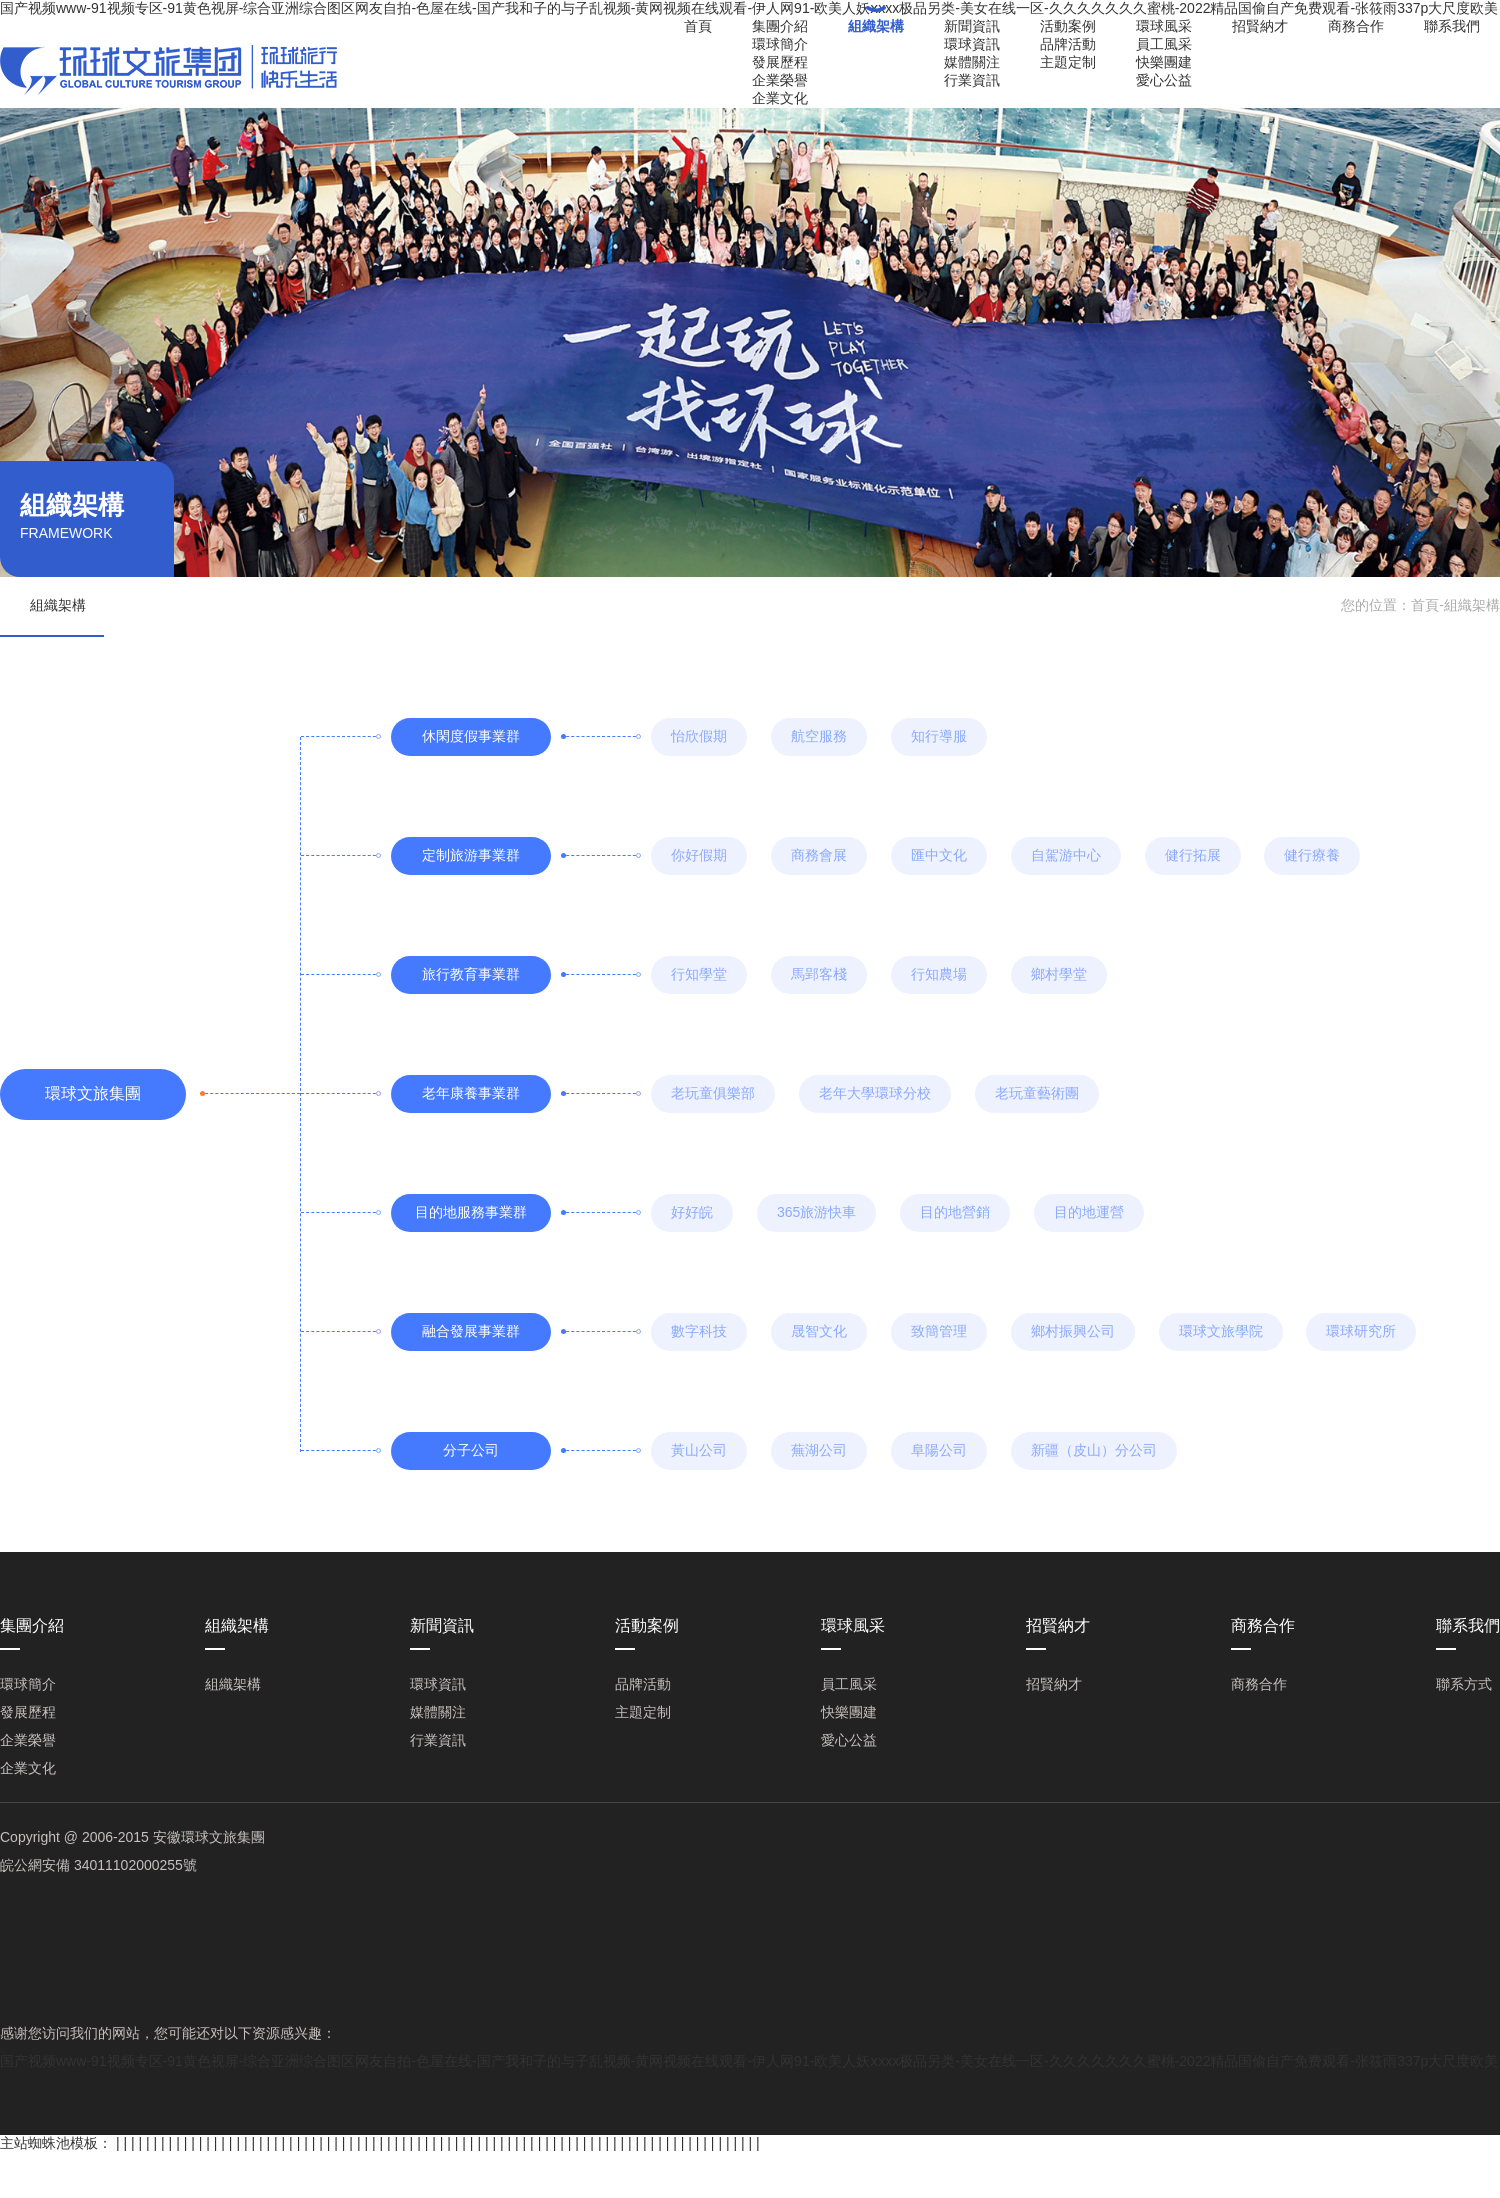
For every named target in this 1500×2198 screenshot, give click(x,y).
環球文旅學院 (1221, 1331)
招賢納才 (1260, 26)
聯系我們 (1452, 26)
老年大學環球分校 (875, 1093)
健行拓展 (1193, 855)
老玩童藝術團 (1037, 1093)
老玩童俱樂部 (713, 1093)
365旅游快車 (816, 1212)
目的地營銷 (955, 1212)
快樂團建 (1164, 62)
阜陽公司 (939, 1450)
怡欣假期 (699, 736)
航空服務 (819, 736)
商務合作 (1356, 26)
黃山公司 (699, 1450)
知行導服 (939, 736)
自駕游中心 (1066, 855)
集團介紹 (780, 26)
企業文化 (780, 98)
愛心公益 (1164, 80)
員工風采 (1164, 44)
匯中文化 (939, 855)
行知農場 (939, 974)
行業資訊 (972, 80)
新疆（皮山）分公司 (1094, 1450)
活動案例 (1068, 26)
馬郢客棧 (819, 974)
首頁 (698, 26)
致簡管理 (939, 1331)
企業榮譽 (780, 80)
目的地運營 (1089, 1212)
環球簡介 (780, 44)
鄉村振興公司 (1073, 1331)
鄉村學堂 (1059, 974)
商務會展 (819, 855)
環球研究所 (1361, 1331)
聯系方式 (1464, 1684)
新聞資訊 (972, 26)
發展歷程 (780, 62)
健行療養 (1312, 855)
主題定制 (1068, 62)
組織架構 (876, 26)
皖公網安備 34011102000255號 (98, 1865)
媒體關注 (972, 62)
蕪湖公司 (819, 1450)
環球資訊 (972, 44)
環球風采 (1164, 26)
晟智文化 (819, 1331)
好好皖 (692, 1212)
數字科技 (699, 1331)
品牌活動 (1068, 44)
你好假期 (699, 855)
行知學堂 (699, 974)
